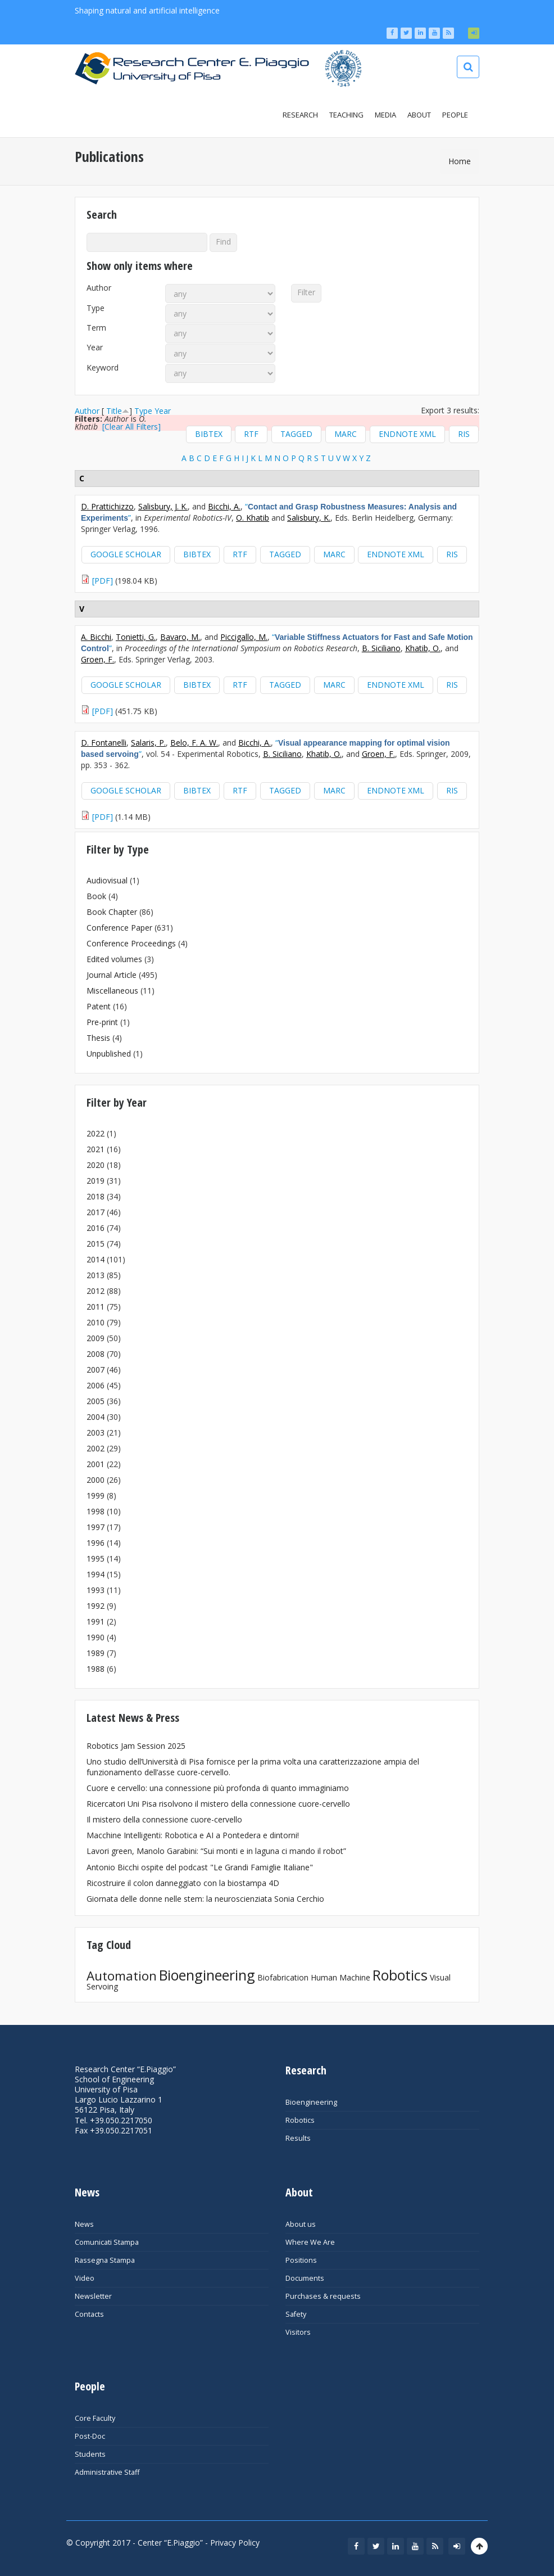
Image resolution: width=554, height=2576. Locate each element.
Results (298, 2138)
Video (84, 2278)
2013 (96, 1275)
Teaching (346, 115)
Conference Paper (119, 927)
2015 (96, 1243)
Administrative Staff (107, 2472)
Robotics (400, 1974)
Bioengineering (207, 1974)
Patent (99, 1006)
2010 (96, 1322)
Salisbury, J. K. (163, 506)
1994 (96, 1574)
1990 (96, 1637)
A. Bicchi (96, 636)
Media (385, 115)
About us (300, 2224)
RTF (251, 433)
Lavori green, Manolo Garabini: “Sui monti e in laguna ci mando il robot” (216, 1851)
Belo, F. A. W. (194, 742)
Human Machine (340, 1977)
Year (95, 347)
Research (300, 115)
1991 (96, 1621)
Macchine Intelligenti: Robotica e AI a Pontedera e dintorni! (193, 1835)
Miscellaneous (112, 990)
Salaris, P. (148, 742)
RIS (464, 433)
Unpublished (109, 1053)
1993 (96, 1590)
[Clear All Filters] (131, 426)
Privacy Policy (235, 2542)
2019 (96, 1180)
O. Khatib (252, 517)
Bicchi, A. (224, 506)
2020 (96, 1165)
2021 (96, 1149)
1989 (96, 1653)
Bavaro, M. (180, 636)
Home (459, 161)
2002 (96, 1448)
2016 (96, 1227)
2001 (96, 1464)
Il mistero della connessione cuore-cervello (164, 1819)
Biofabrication (282, 1977)
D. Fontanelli (103, 742)
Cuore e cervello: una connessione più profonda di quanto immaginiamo (218, 1788)
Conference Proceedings (131, 943)
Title (114, 410)
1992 (96, 1605)
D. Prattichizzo (107, 506)
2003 (96, 1432)
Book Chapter (112, 911)
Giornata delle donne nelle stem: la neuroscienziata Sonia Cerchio (205, 1898)
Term (96, 328)
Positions (301, 2260)
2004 (96, 1416)
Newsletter (93, 2296)
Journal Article (112, 974)
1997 (96, 1527)
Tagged (296, 433)
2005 (96, 1401)
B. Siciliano (381, 648)
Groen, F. (97, 659)
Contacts (89, 2314)
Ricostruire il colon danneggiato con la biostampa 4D (183, 1883)
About (419, 115)
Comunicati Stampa (107, 2242)
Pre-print (102, 1022)
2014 (96, 1259)
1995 (96, 1558)
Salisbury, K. (308, 517)
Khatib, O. (423, 648)
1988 (96, 1668)
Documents (304, 2278)
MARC (345, 433)
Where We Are (310, 2242)
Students (90, 2454)
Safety (295, 2314)
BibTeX (208, 433)
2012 (96, 1290)
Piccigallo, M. (243, 636)
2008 (96, 1353)
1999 (96, 1495)
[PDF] (102, 580)
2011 (96, 1306)
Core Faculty (95, 2418)
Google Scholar (125, 554)
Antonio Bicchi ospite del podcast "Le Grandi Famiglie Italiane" (200, 1867)
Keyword (103, 368)
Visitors (298, 2332)
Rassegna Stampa (105, 2260)
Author (99, 288)
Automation (122, 1975)
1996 (96, 1542)
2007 (96, 1369)
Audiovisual (107, 880)
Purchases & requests (323, 2296)
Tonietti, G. (136, 636)
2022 (96, 1133)
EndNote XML (407, 433)
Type (96, 308)
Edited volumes (114, 959)
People (455, 115)
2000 (96, 1479)
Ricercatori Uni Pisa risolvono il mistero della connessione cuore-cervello (218, 1803)
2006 (96, 1385)
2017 (96, 1212)
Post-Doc (90, 2436)
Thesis (98, 1037)
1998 (96, 1511)
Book (96, 896)
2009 (96, 1338)
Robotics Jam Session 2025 (136, 1745)
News (84, 2224)
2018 (96, 1196)
